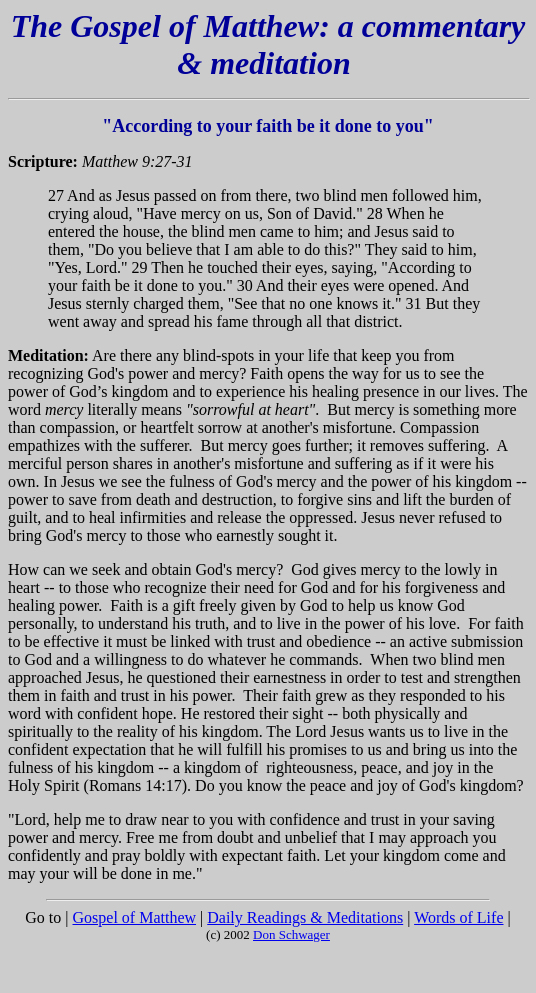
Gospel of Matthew (135, 917)
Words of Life (458, 917)
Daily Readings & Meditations (305, 917)
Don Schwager (291, 934)
